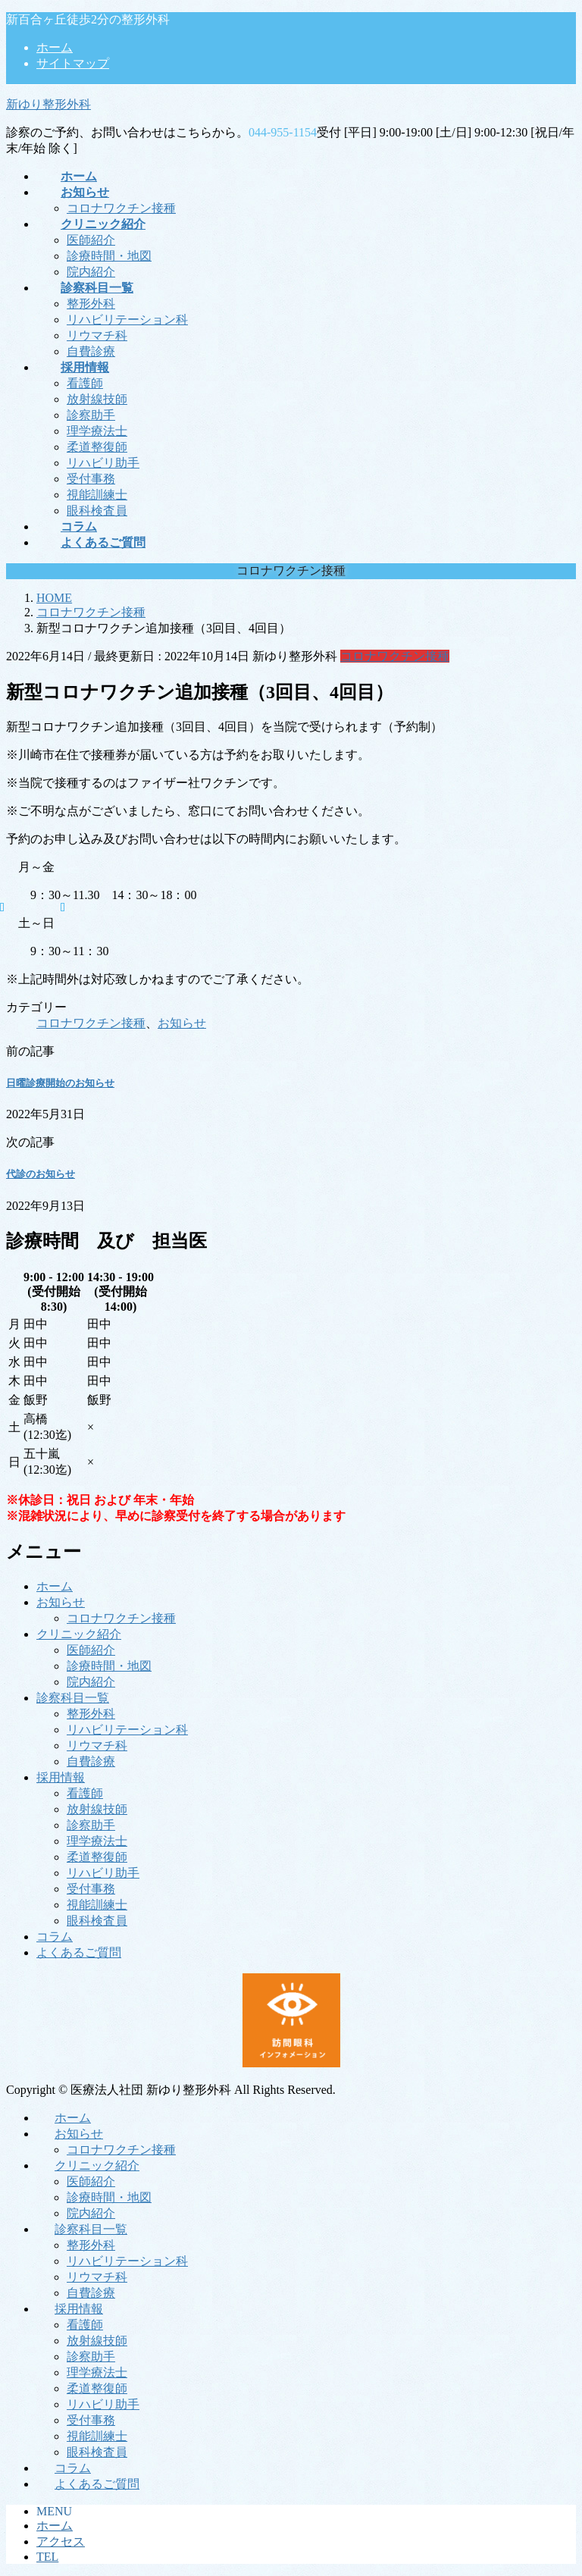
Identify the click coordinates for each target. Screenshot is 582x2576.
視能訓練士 (97, 494)
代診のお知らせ (40, 1174)
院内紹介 (91, 271)
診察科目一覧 (72, 1697)
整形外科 (91, 303)
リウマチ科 (97, 335)
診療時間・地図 (109, 255)
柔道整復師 (97, 446)
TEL (47, 2556)
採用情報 (60, 1777)
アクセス (60, 2541)
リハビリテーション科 (127, 319)
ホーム (54, 47)
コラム (54, 1936)
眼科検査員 (97, 510)
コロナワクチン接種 (121, 208)
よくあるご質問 (78, 1952)
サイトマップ (72, 63)
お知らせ (182, 1023)
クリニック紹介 (78, 1634)
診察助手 (91, 415)
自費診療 (91, 351)
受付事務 (91, 478)
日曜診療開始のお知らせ (60, 1083)
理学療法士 (97, 431)
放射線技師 (97, 399)
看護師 (85, 383)
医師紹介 (91, 239)
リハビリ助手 (103, 462)
